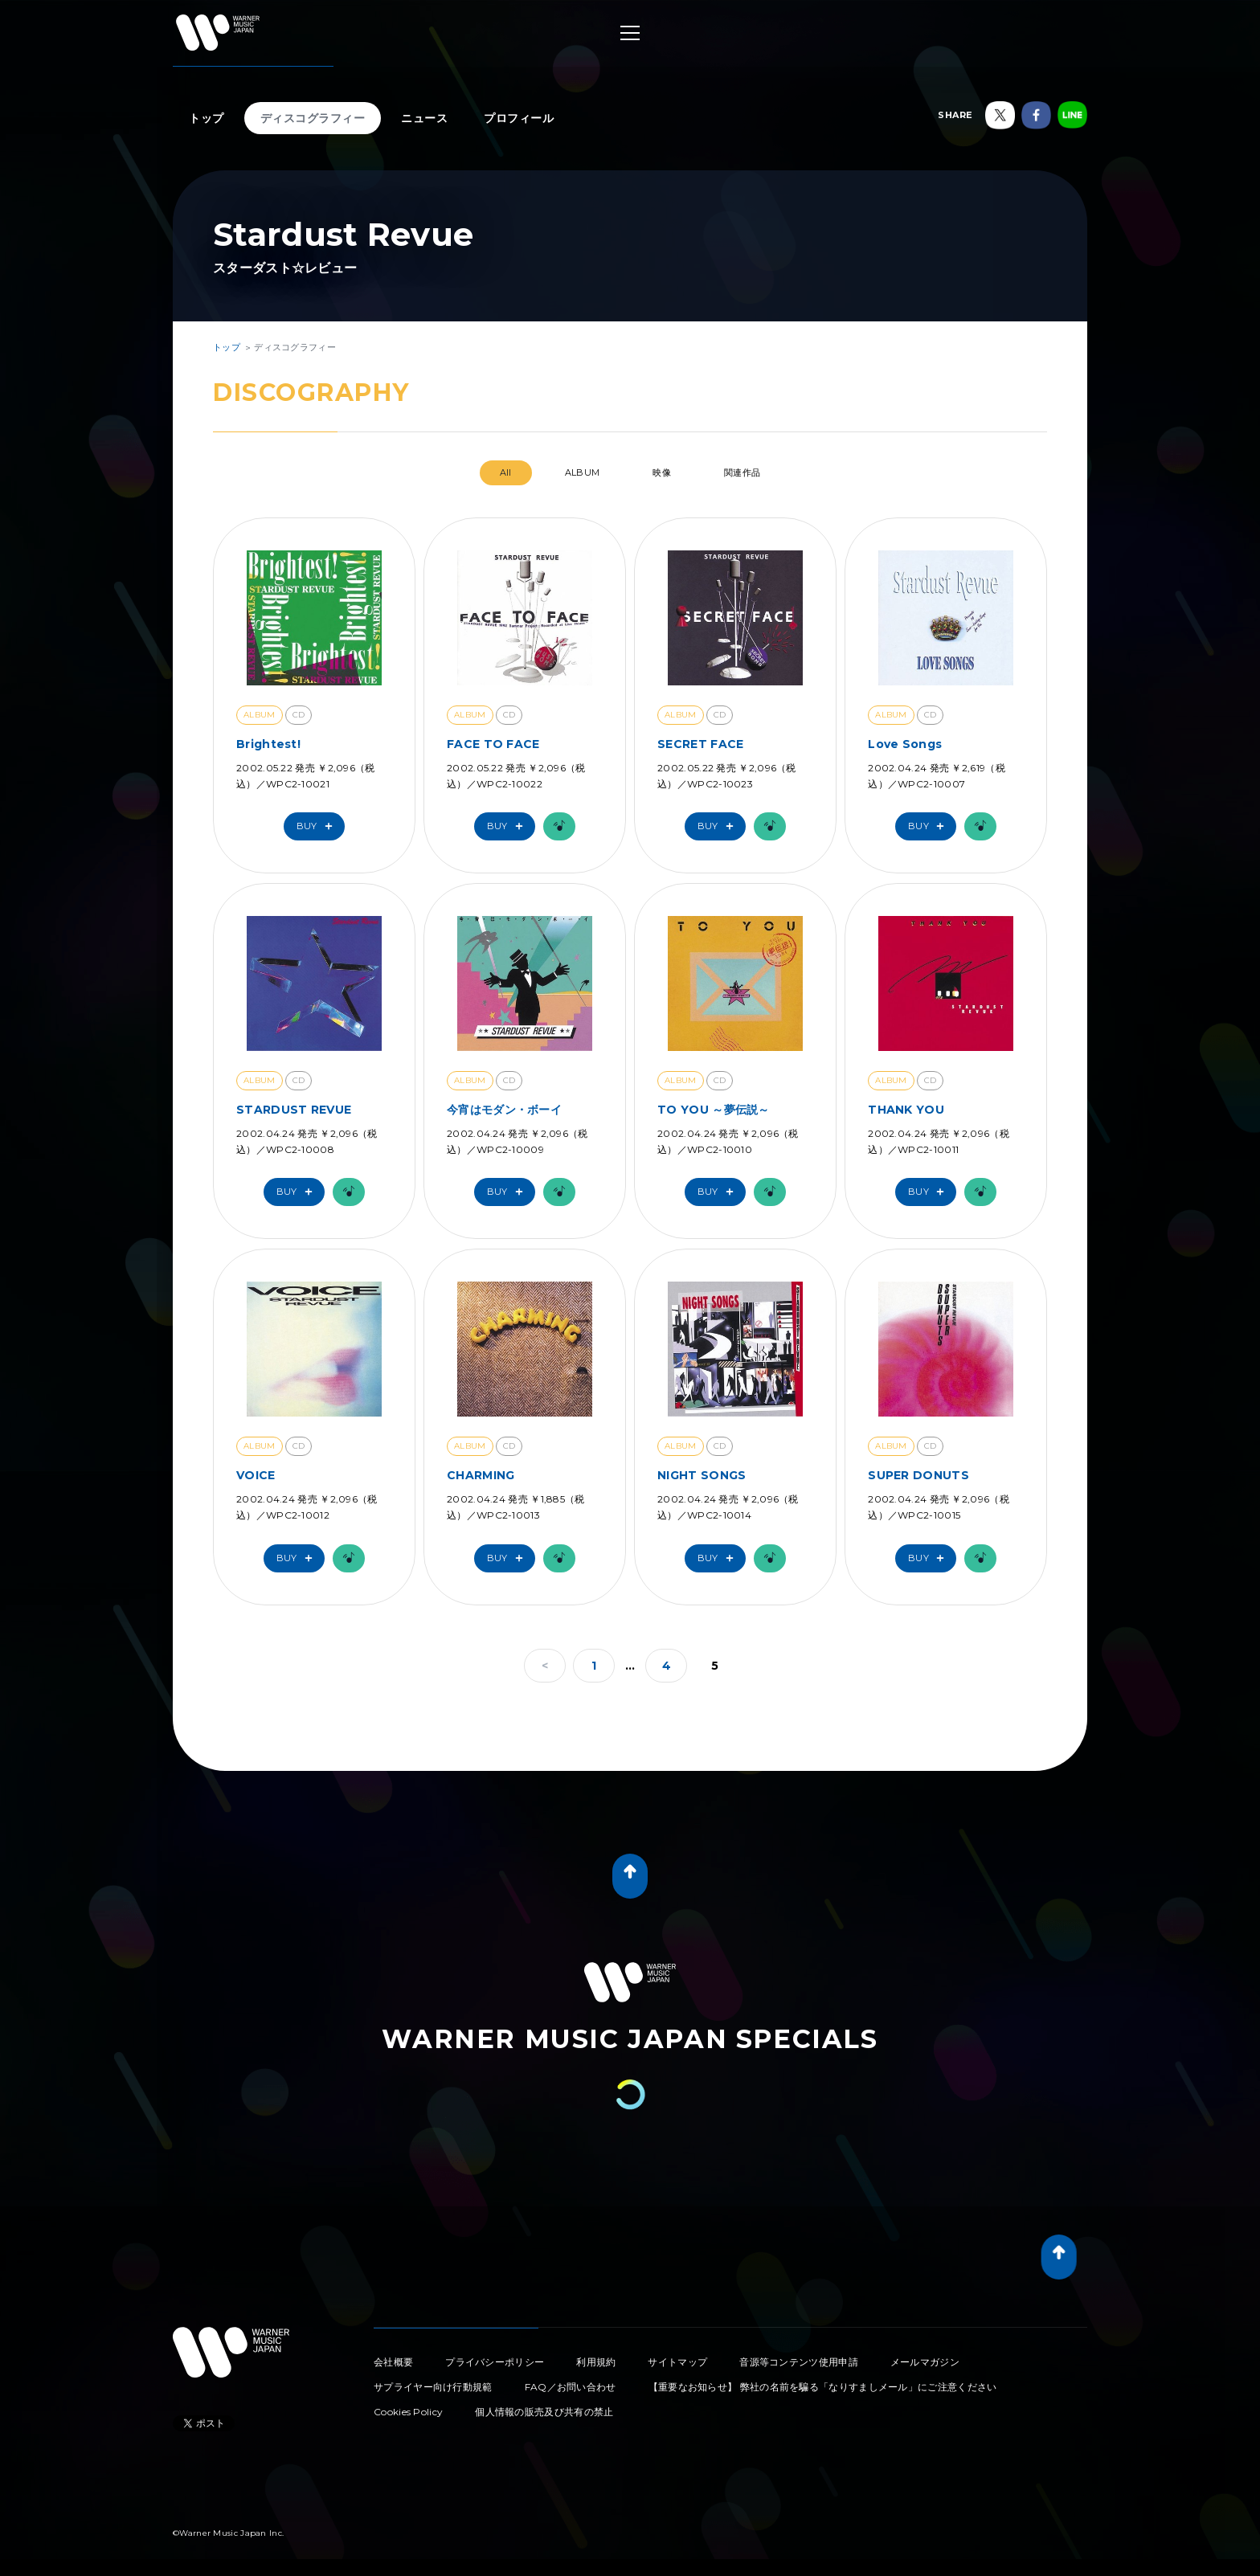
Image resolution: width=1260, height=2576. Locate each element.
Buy (318, 826)
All (506, 472)
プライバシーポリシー (494, 2362)
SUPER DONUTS (918, 1475)
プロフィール (519, 118)
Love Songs (905, 744)
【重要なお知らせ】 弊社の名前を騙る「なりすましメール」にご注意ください (822, 2387)
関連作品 (742, 472)
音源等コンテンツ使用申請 (798, 2362)
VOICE (256, 1475)
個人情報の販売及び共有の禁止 (544, 2412)
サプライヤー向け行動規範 (433, 2387)
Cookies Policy (408, 2412)
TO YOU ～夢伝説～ (713, 1109)
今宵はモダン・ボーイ (504, 1109)
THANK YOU (906, 1109)
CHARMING (480, 1475)
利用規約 (596, 2362)
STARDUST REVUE (293, 1109)
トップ (206, 118)
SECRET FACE (700, 744)
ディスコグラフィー (313, 118)
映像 (661, 472)
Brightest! (268, 744)
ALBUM (582, 472)
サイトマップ (677, 2362)
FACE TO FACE (493, 744)
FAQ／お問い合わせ (570, 2387)
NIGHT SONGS (701, 1475)
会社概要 (393, 2362)
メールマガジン (924, 2362)
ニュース (424, 118)
